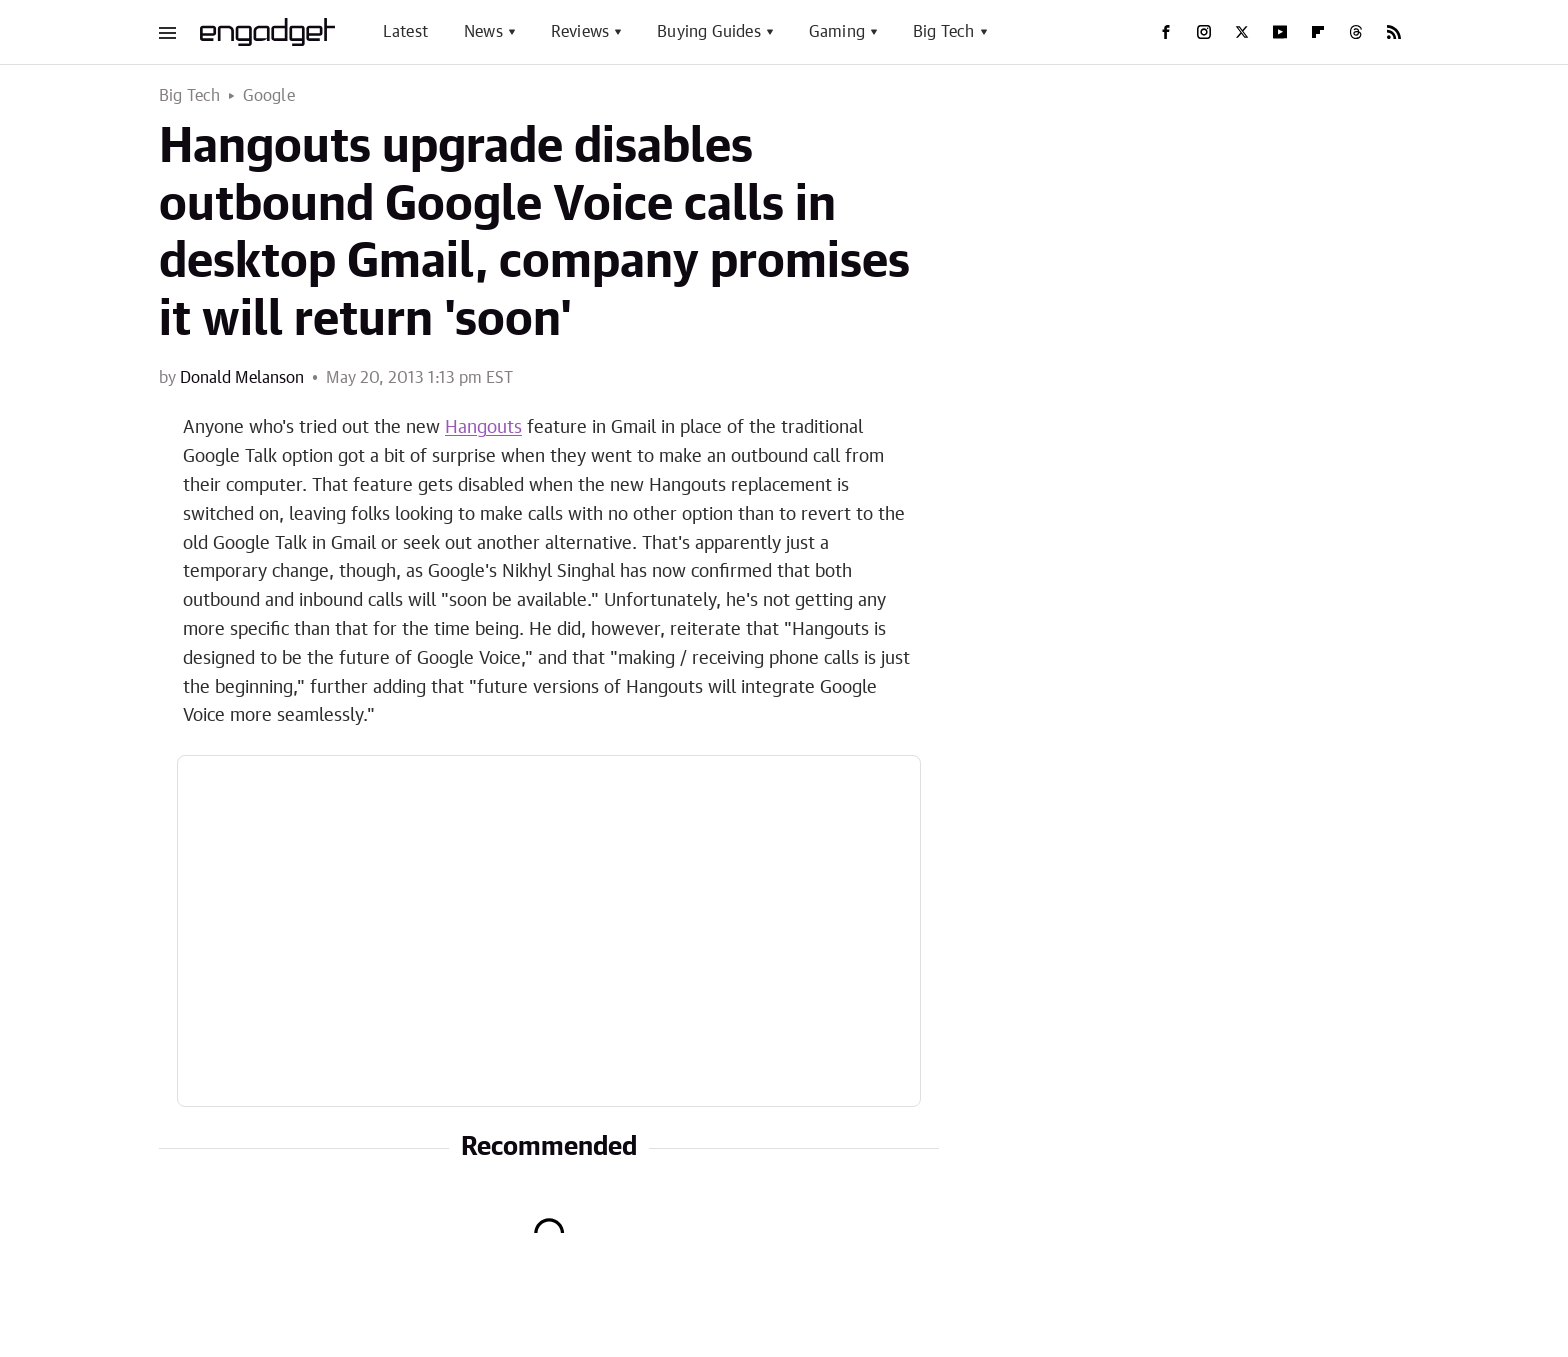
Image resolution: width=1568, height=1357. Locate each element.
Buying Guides (709, 32)
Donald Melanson (242, 378)
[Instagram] (1204, 32)
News (483, 32)
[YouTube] (1280, 32)
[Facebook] (1166, 32)
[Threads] (1356, 32)
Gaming (837, 32)
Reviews (580, 32)
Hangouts (483, 428)
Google (269, 96)
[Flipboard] (1318, 32)
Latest (405, 32)
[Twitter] (1242, 32)
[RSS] (1394, 32)
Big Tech (944, 32)
